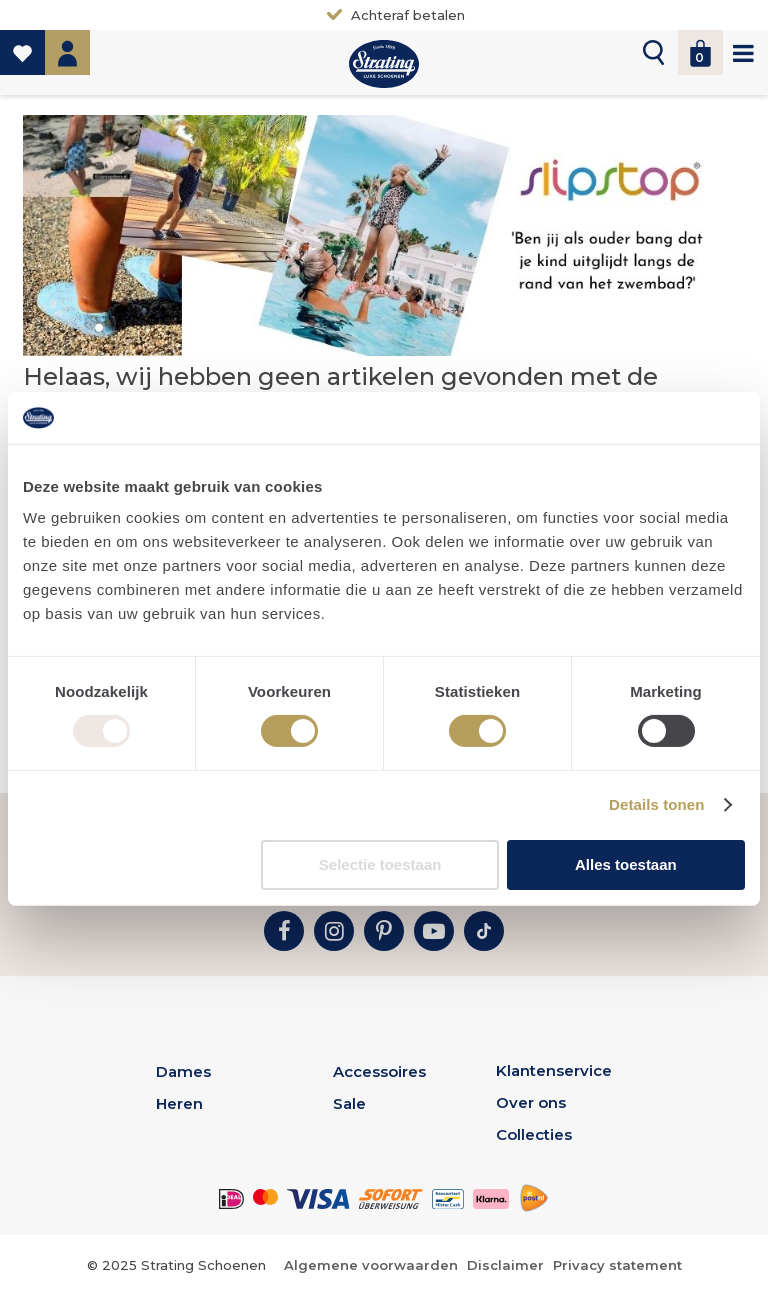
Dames (183, 1071)
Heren (179, 1103)
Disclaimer (505, 1265)
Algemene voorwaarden (371, 1265)
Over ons (531, 1102)
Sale (349, 1103)
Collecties (534, 1134)
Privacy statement (617, 1265)
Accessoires (379, 1071)
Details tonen (656, 804)
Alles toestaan (626, 864)
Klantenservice (554, 1070)
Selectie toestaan (380, 864)
